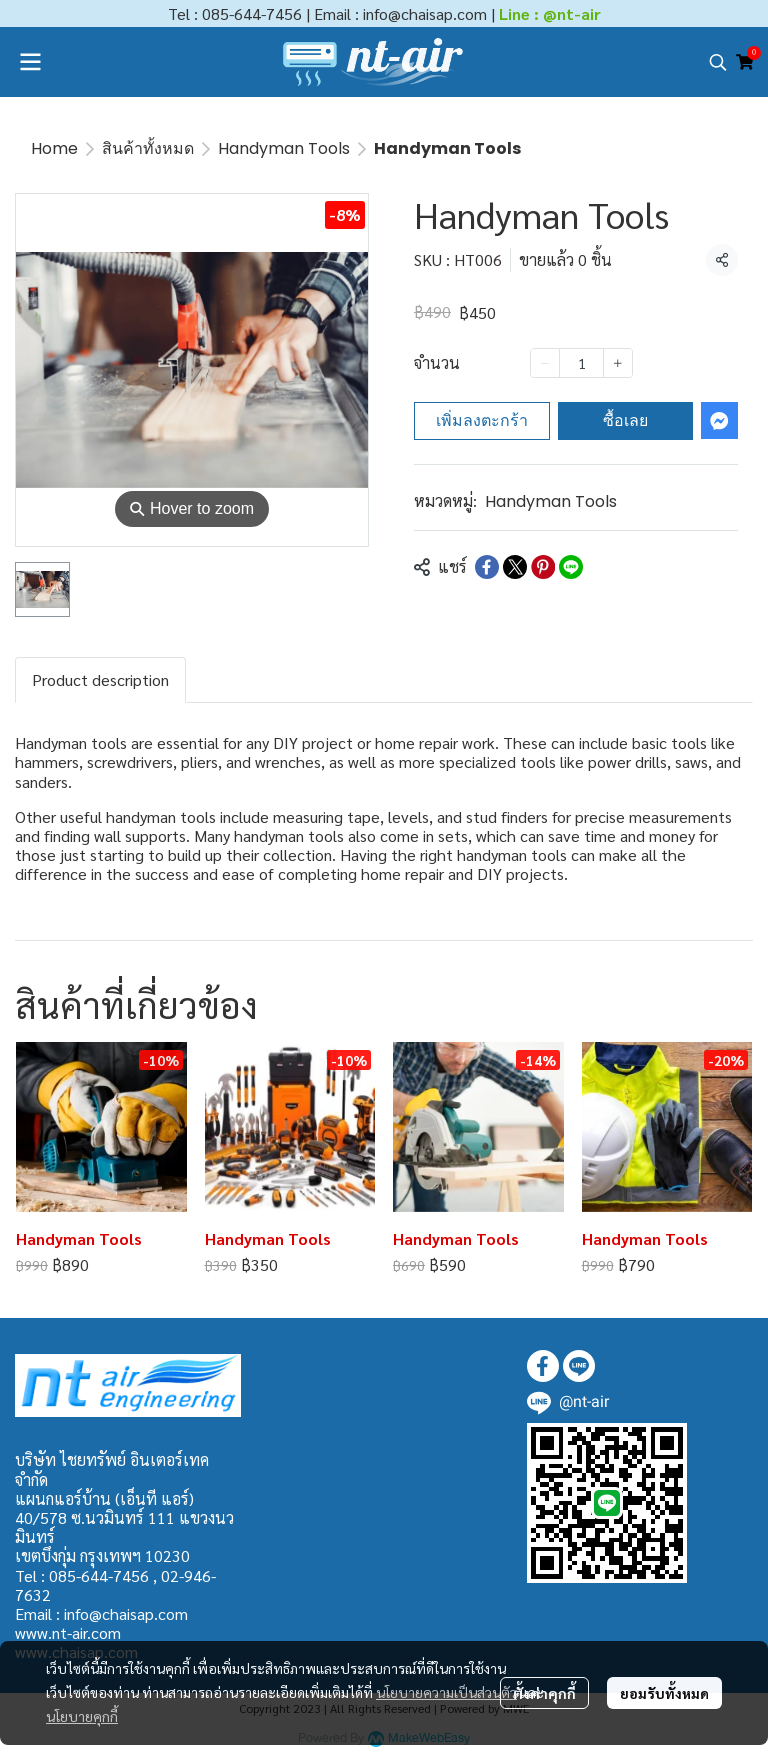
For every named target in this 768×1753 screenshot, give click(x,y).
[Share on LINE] (571, 567)
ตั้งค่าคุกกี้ (544, 1693)
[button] (718, 62)
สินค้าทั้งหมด (148, 148)
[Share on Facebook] (487, 567)
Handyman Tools (284, 148)
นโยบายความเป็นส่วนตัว (446, 1692)
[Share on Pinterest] (543, 567)
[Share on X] (515, 567)
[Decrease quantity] (545, 363)
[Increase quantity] (618, 363)
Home (54, 148)
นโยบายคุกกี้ (82, 1716)
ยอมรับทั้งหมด (664, 1693)
